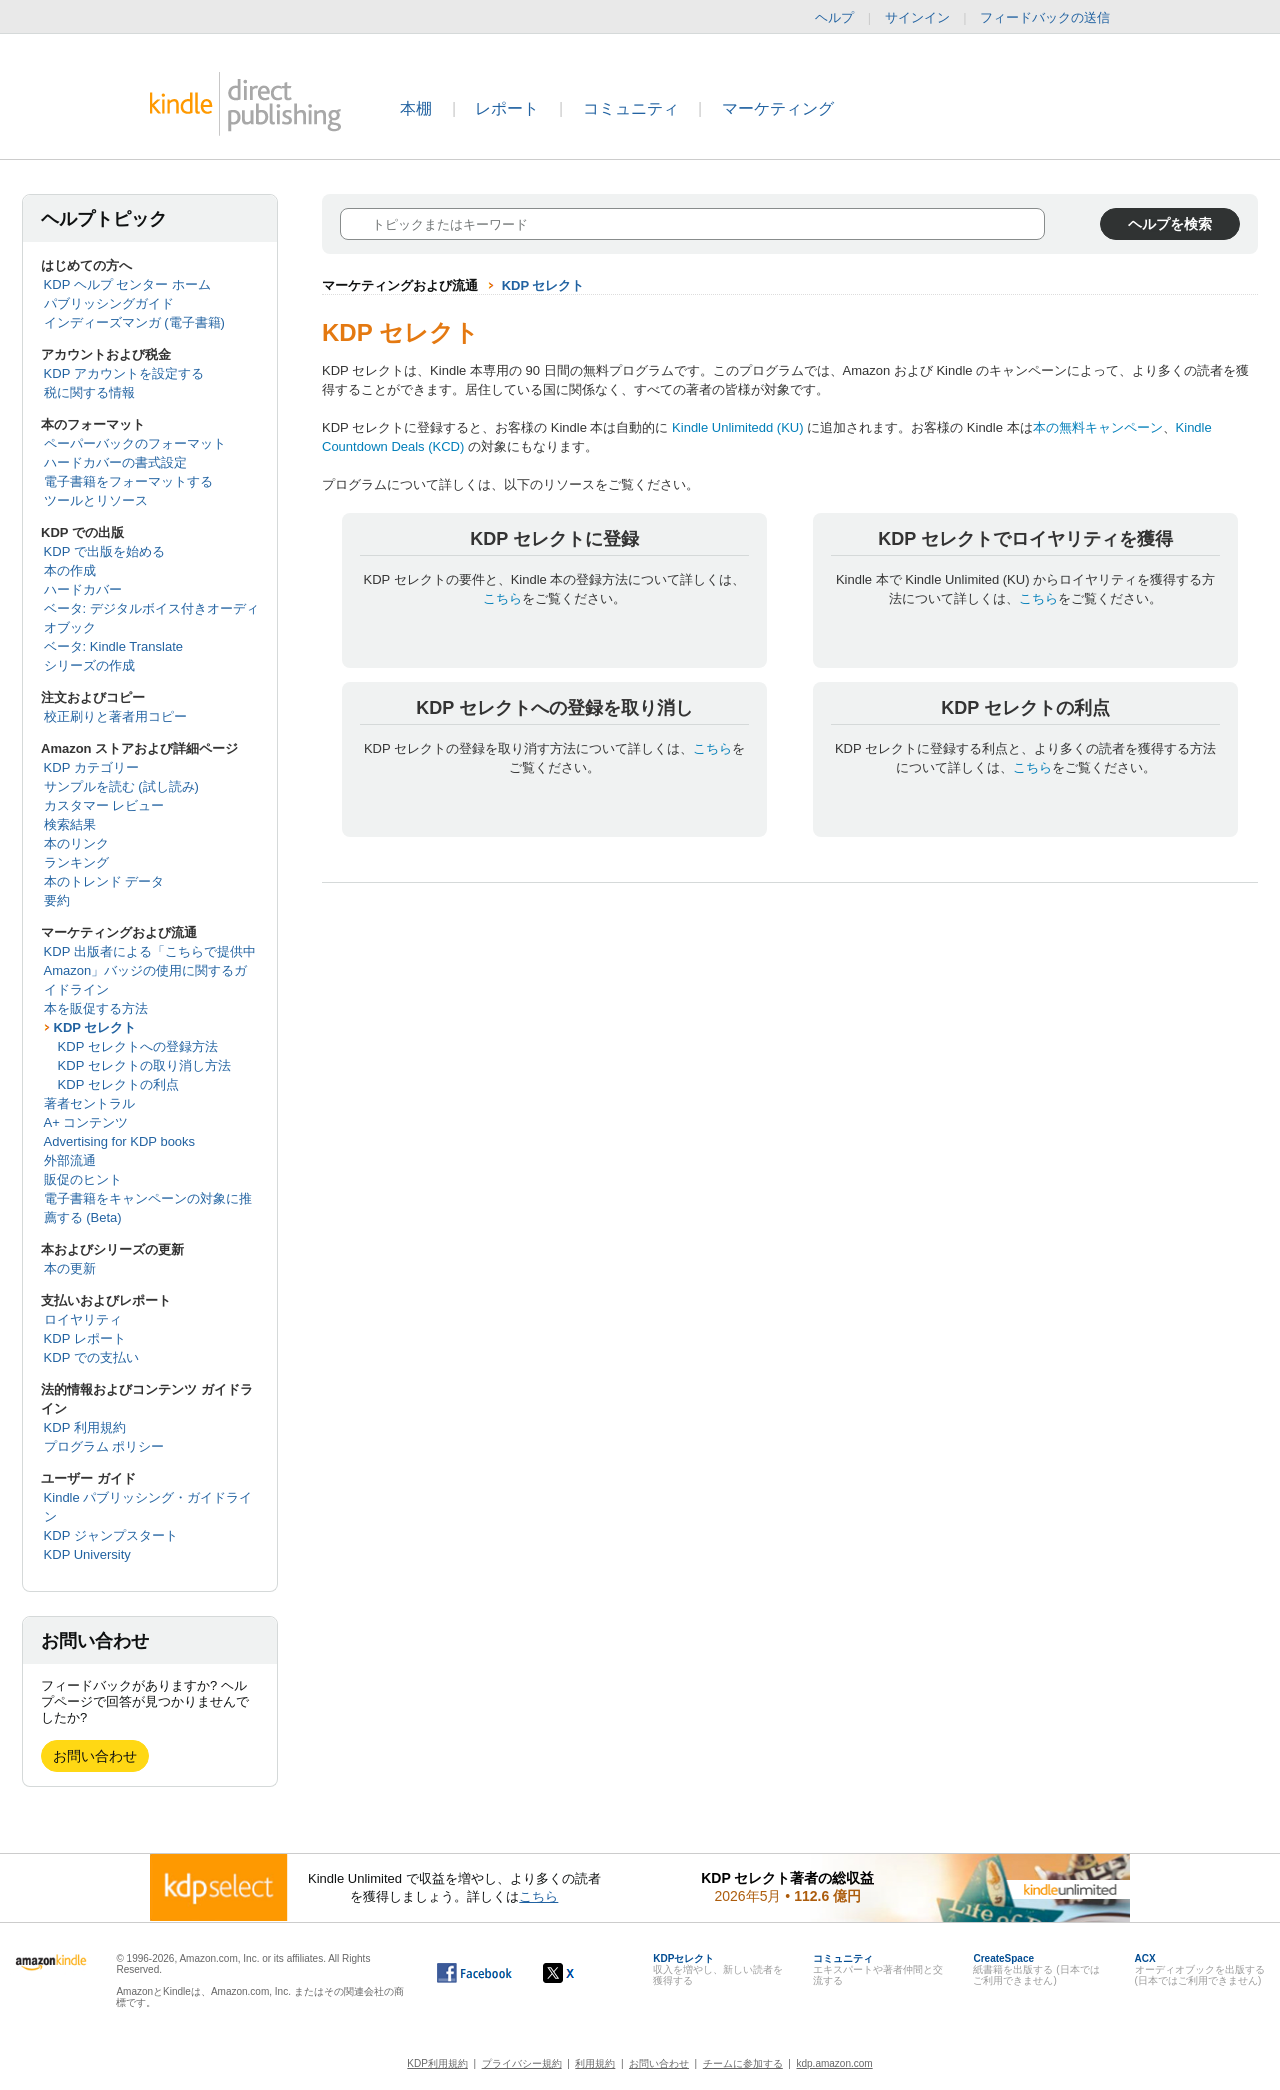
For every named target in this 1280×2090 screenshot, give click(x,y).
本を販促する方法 (96, 1008)
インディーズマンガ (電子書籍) (134, 322)
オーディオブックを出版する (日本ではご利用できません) (1200, 1969)
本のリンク (76, 843)
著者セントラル (89, 1103)
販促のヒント (83, 1179)
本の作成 (70, 570)
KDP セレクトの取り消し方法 (144, 1065)
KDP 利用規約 (85, 1427)
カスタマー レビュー (104, 805)
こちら (502, 598)
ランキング (76, 862)
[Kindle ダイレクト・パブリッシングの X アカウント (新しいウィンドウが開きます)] (579, 1973)
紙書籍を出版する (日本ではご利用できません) (1036, 1969)
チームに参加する (743, 2063)
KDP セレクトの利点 (118, 1084)
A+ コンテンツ (86, 1122)
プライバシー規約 (522, 2063)
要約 (57, 900)
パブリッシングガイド (109, 303)
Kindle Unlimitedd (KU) (738, 427)
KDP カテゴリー (91, 767)
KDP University (87, 1554)
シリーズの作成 (89, 665)
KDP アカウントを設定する (124, 373)
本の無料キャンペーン (1098, 427)
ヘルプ (834, 17)
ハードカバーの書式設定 (115, 462)
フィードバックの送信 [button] (1055, 18)
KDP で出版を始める (104, 551)
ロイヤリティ (83, 1319)
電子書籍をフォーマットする (128, 481)
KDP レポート (85, 1338)
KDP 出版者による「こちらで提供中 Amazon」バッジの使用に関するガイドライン (150, 970)
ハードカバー (83, 589)
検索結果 (70, 824)
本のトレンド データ (104, 881)
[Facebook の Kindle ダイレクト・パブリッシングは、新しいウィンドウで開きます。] (474, 1973)
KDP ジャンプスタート (111, 1535)
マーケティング (778, 108)
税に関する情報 (89, 392)
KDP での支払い (91, 1357)
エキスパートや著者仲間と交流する (878, 1969)
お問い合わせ (95, 1756)
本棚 (416, 108)
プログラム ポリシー (104, 1446)
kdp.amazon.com (835, 2063)
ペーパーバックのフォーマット (135, 443)
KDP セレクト (95, 1027)
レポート (507, 108)
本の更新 (70, 1268)
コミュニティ (631, 108)
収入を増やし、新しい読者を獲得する (718, 1969)
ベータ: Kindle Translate (113, 646)
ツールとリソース (96, 500)
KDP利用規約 (437, 2063)
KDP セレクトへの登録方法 (138, 1046)
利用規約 (595, 2063)
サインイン (917, 17)
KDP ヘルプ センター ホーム (127, 284)
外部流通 (70, 1160)
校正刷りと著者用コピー (115, 716)
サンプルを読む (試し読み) (121, 786)
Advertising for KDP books (120, 1141)
